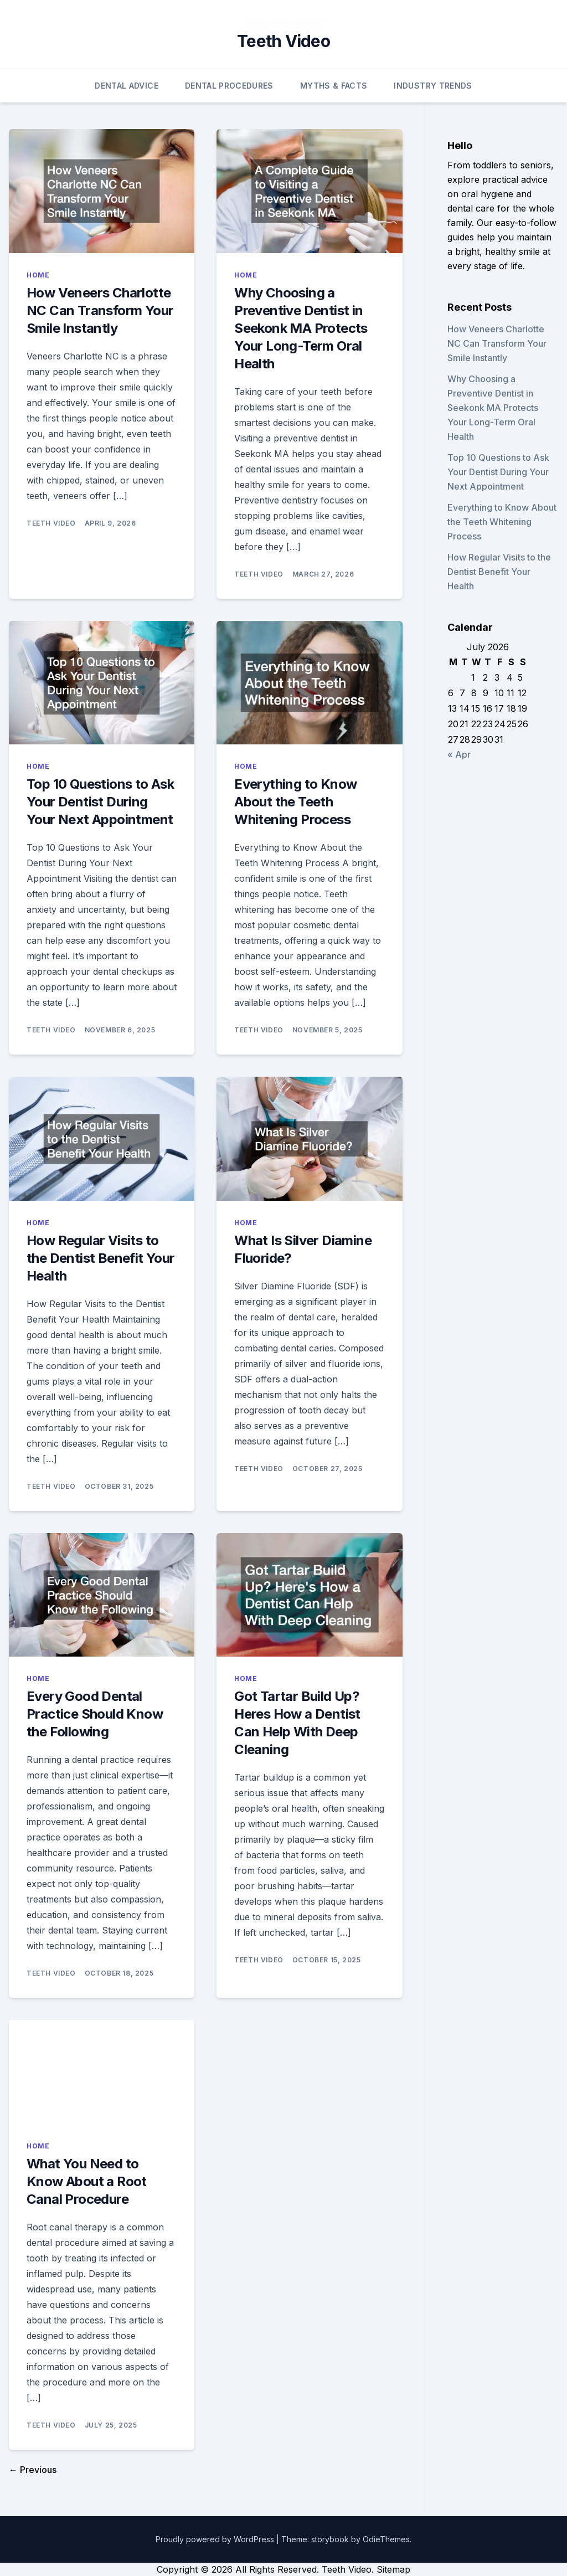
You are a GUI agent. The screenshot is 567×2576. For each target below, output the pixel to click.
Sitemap (393, 2569)
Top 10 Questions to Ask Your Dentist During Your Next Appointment (100, 801)
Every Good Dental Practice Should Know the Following (95, 1714)
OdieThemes (386, 2539)
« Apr (459, 754)
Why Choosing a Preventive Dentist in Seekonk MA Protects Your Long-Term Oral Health (301, 328)
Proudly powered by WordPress (216, 2539)
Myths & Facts (334, 85)
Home (38, 275)
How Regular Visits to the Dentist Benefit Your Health (101, 1258)
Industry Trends (433, 85)
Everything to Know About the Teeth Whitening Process (295, 801)
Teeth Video (283, 41)
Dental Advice (126, 85)
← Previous (32, 2469)
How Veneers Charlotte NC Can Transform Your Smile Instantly (100, 310)
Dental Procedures (229, 85)
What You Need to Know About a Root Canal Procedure (87, 2181)
